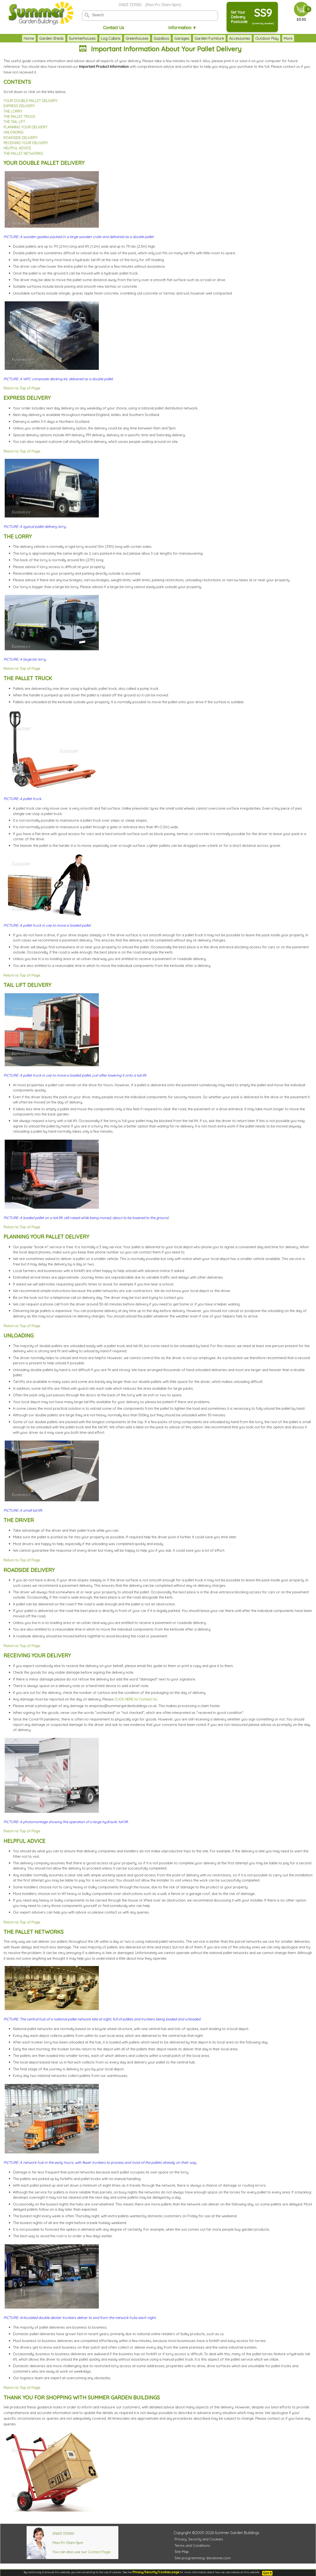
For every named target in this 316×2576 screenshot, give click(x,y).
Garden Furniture (209, 38)
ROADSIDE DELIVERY (21, 137)
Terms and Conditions (192, 2545)
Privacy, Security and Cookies (199, 2539)
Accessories (239, 38)
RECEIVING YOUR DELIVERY (26, 143)
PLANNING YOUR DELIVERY (26, 127)
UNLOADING (14, 132)
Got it (267, 2573)
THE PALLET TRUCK (19, 116)
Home (29, 38)
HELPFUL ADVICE (17, 148)
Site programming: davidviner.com (203, 2558)
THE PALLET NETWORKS (23, 153)
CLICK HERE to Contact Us (135, 1699)
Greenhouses (137, 38)
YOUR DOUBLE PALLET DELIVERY (31, 100)
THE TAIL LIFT (14, 121)
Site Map (182, 2551)
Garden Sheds (51, 38)
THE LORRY (13, 111)
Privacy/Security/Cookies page (155, 2572)
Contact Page (99, 2552)
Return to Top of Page (22, 388)
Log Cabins (110, 38)
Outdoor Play (267, 38)
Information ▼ (182, 27)
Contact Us (113, 27)
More (288, 38)
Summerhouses (82, 38)
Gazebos (161, 38)
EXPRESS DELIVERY (19, 106)
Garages (181, 38)
